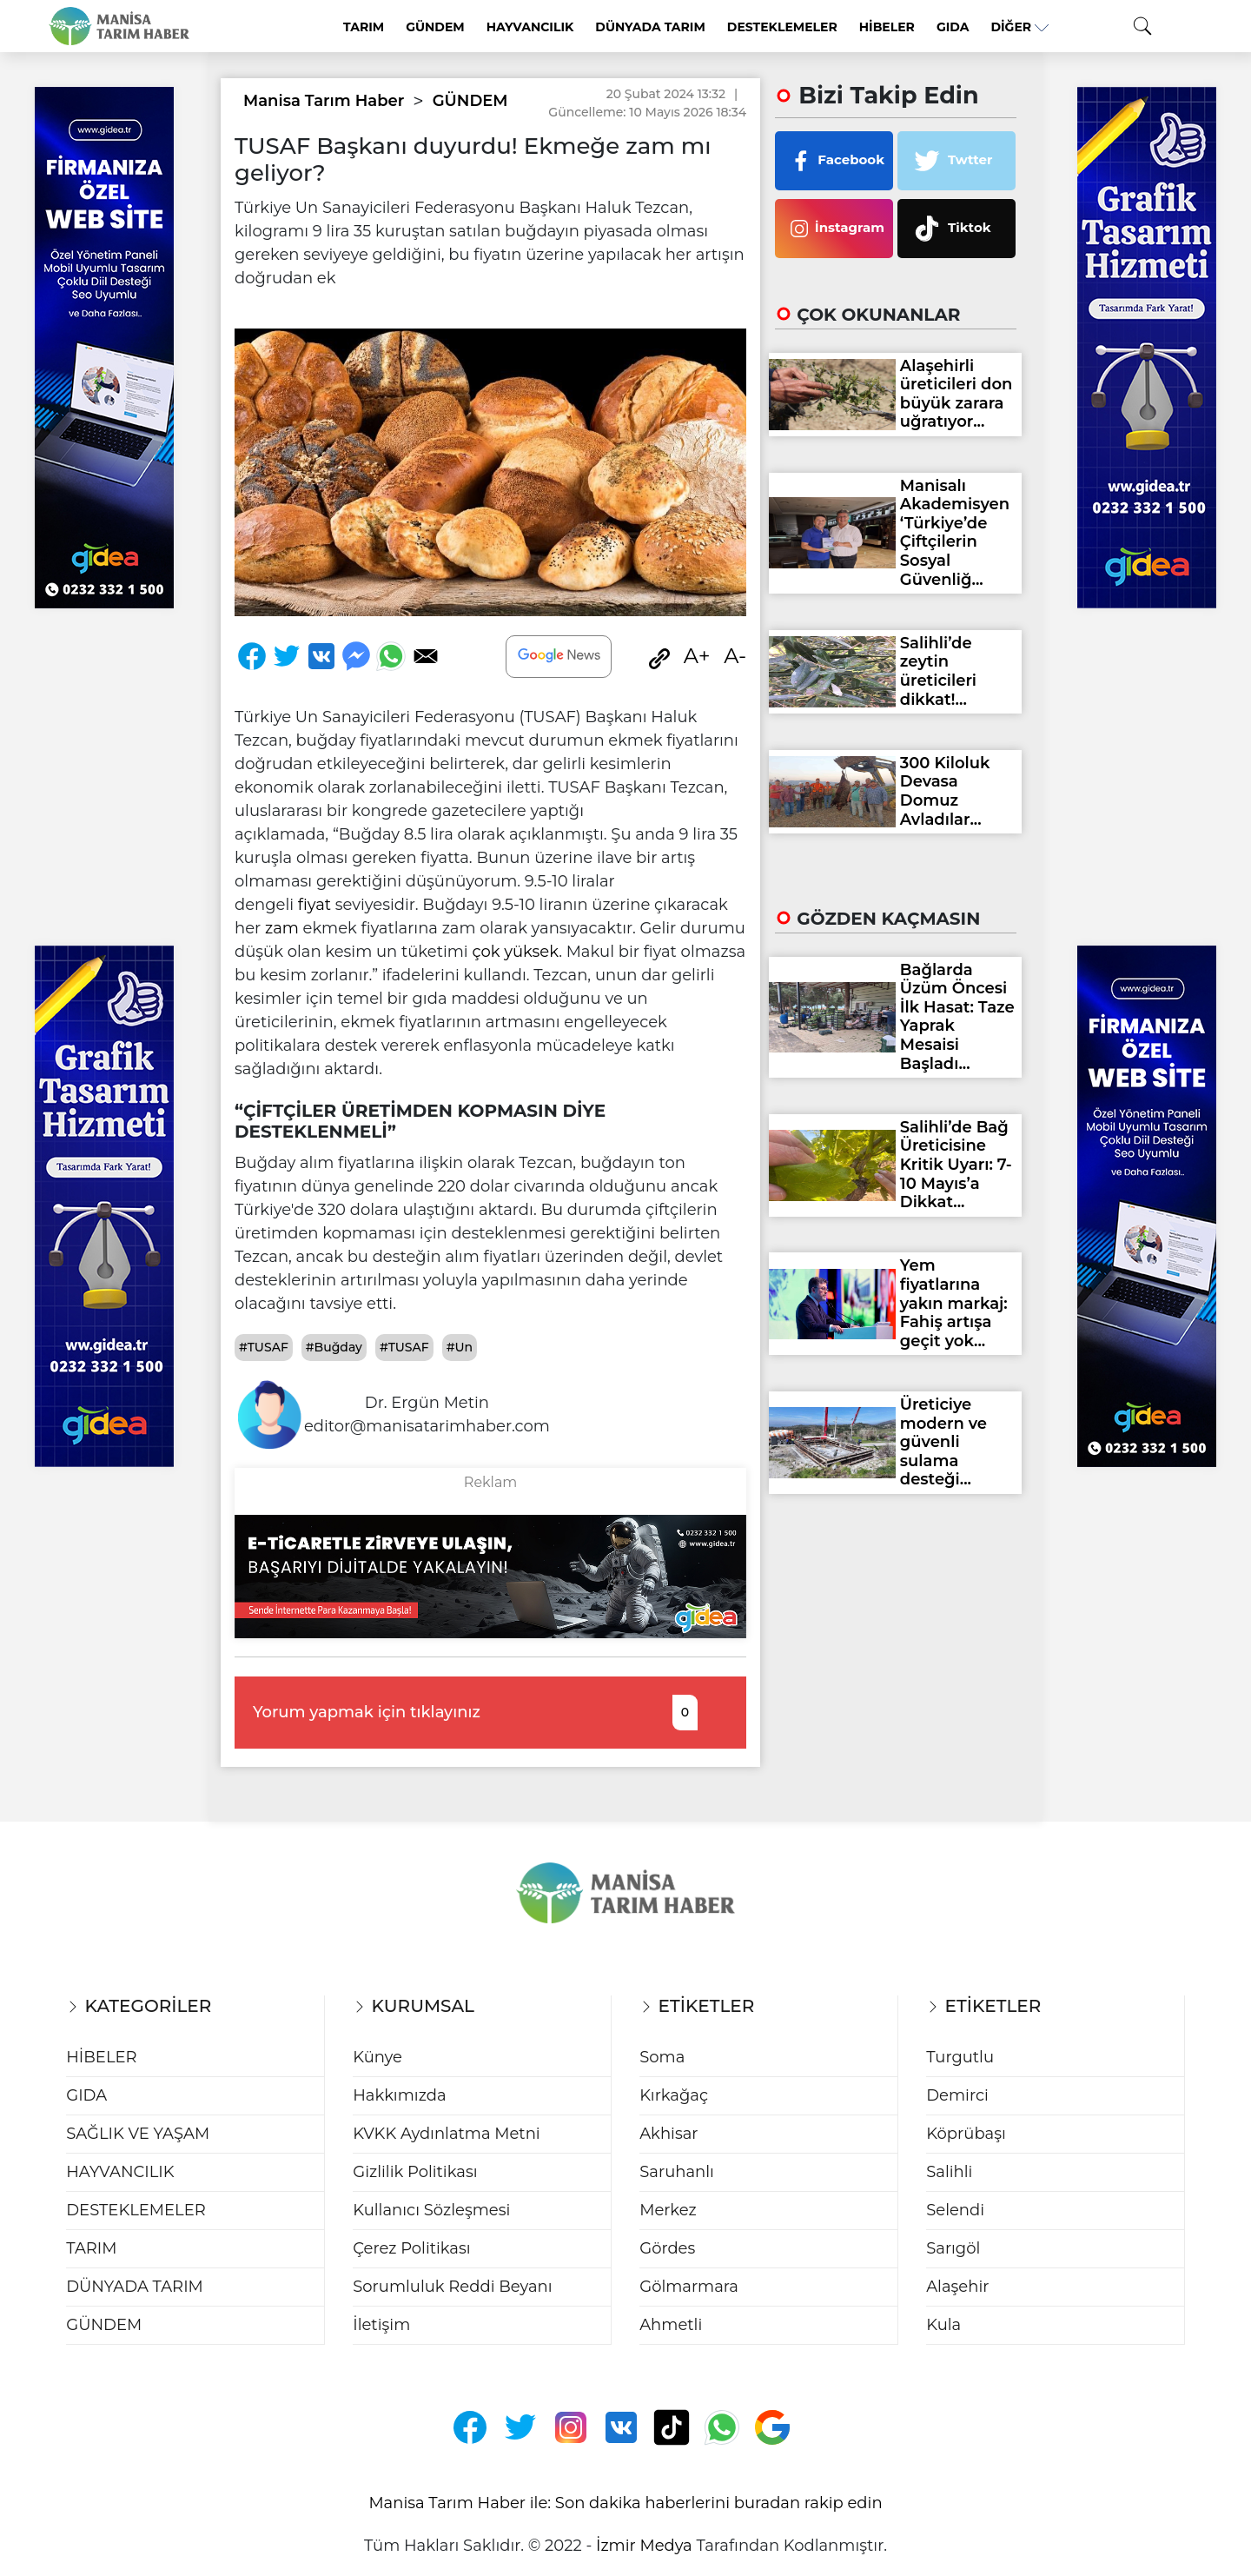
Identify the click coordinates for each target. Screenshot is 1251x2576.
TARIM (363, 27)
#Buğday (334, 1347)
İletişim (381, 2324)
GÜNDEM (435, 27)
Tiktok (948, 228)
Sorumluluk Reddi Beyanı (452, 2286)
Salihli (949, 2171)
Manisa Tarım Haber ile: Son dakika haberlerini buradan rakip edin (625, 2503)
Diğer (1019, 27)
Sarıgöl (953, 2248)
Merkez (668, 2210)
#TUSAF (263, 1347)
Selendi (955, 2210)
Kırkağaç (673, 2095)
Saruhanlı (676, 2171)
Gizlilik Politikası (415, 2171)
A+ (697, 655)
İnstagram (834, 228)
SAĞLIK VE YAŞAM (137, 2133)
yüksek (531, 951)
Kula (943, 2324)
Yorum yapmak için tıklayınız (475, 1712)
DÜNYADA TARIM (650, 27)
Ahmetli (670, 2324)
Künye (377, 2057)
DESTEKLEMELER (782, 27)
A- (735, 655)
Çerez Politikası (411, 2248)
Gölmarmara (688, 2286)
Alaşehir (957, 2286)
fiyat (314, 904)
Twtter (949, 161)
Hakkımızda (399, 2095)
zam (282, 928)
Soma (662, 2057)
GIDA (953, 27)
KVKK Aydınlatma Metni (446, 2133)
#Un (460, 1347)
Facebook (834, 161)
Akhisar (668, 2133)
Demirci (957, 2095)
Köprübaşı (966, 2133)
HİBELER (887, 27)
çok (486, 951)
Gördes (667, 2248)
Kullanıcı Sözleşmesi (431, 2210)
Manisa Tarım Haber (323, 100)
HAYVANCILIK (530, 27)
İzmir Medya (644, 2545)
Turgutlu (960, 2057)
